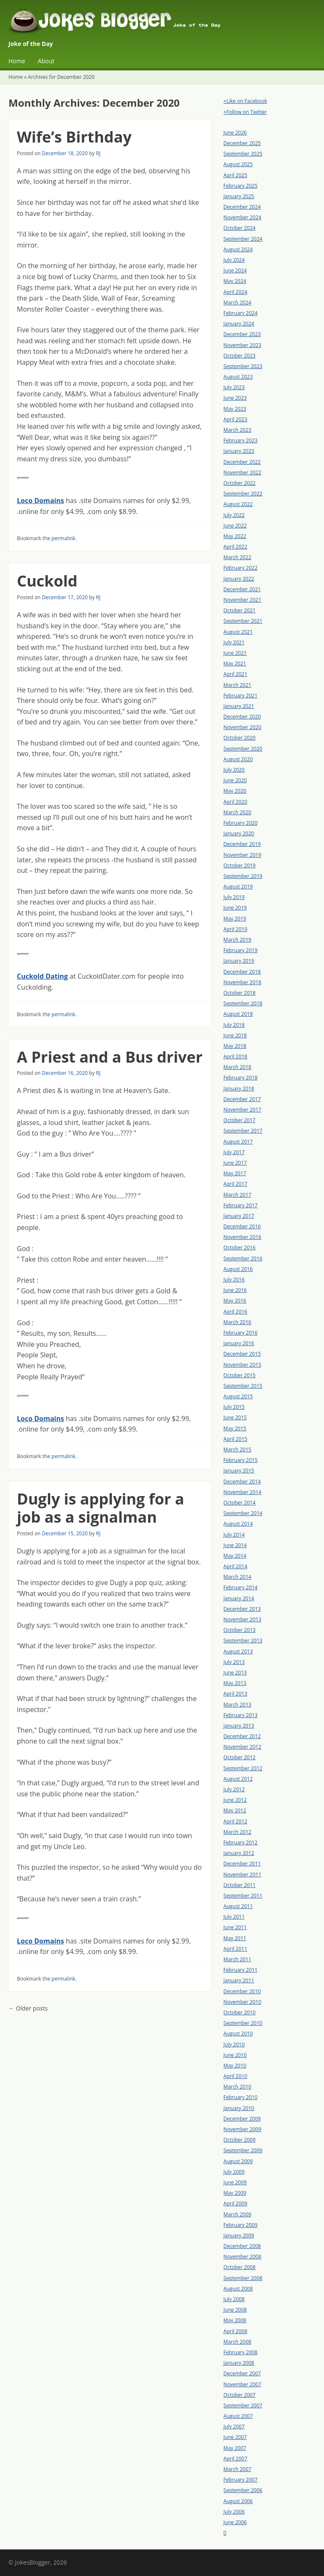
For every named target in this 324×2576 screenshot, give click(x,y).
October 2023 (240, 355)
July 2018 (234, 1024)
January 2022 (239, 578)
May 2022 (235, 536)
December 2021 (242, 589)
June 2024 (235, 270)
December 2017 (242, 1099)
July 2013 (234, 1662)
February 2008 (241, 2352)
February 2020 (241, 822)
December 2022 (242, 462)
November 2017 (243, 1109)
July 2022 (234, 515)
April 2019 (235, 929)
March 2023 (237, 429)
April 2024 (235, 292)
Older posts (28, 2008)
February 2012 (241, 1842)
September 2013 (243, 1640)
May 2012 (235, 1810)
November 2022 (243, 472)
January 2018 (239, 1088)
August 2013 (238, 1651)
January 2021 (239, 706)
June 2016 (235, 1290)
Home (16, 61)
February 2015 (241, 1460)
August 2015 (238, 1396)
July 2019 (234, 897)
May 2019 (235, 918)
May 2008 (235, 2320)
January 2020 (239, 833)
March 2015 (237, 1449)
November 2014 (243, 1492)
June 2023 (235, 397)
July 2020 (234, 769)
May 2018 (235, 1046)
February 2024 (241, 313)
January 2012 (239, 1853)
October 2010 (240, 2012)
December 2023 (242, 334)
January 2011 (239, 1980)
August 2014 (238, 1523)
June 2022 (235, 525)
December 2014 (242, 1481)
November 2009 (243, 2129)
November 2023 (243, 345)
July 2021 (234, 642)
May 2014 (235, 1555)
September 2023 (243, 366)
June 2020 (235, 780)
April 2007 (235, 2458)
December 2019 (242, 844)
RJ (98, 153)
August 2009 (238, 2161)
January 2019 (239, 960)
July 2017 (234, 1152)
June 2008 (235, 2309)
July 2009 (234, 2171)
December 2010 (242, 1991)
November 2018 (243, 982)
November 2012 (243, 1746)
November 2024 (243, 217)
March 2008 (237, 2341)
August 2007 (238, 2416)
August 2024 (238, 249)
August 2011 (238, 1906)
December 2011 (242, 1863)
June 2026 (235, 132)
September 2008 (243, 2278)
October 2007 (240, 2394)
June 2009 (235, 2182)
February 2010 (241, 2097)
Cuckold (47, 581)
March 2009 (237, 2214)
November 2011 (243, 1874)
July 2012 (234, 1789)
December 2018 (242, 971)
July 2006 (234, 2511)
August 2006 (238, 2501)
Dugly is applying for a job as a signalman (100, 1508)
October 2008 (240, 2267)
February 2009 (241, 2225)
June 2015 (235, 1417)
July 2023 (234, 387)
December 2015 (242, 1353)
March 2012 (237, 1832)
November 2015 (243, 1364)
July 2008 (234, 2299)
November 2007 (243, 2384)
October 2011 (240, 1885)
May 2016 (235, 1300)
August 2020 (238, 759)
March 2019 (237, 939)
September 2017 (243, 1130)
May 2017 (235, 1173)
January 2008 (239, 2362)
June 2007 (235, 2437)
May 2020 (235, 790)
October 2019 (240, 865)
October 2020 (240, 737)
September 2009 (243, 2150)
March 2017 (237, 1194)
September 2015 (243, 1385)
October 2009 (240, 2139)
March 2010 (237, 2086)
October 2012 (240, 1757)
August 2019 (238, 886)
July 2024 (234, 260)
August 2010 (238, 2033)
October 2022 (240, 483)
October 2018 (240, 992)
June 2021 (235, 653)
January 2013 (239, 1725)
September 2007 (243, 2405)
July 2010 (234, 2044)
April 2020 (235, 801)
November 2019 (243, 855)
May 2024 (235, 281)
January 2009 (239, 2235)
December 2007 (242, 2373)
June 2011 (235, 1927)
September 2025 (243, 153)
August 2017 (238, 1141)
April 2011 (235, 1948)
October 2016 (240, 1247)
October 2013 (240, 1630)
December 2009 (242, 2118)
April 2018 (235, 1056)
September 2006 (243, 2490)
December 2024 (242, 206)
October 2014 (240, 1502)
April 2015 (235, 1439)
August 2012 (238, 1778)
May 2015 (235, 1428)
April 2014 (235, 1566)
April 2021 (235, 674)
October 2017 (240, 1120)
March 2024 (237, 302)
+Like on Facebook (245, 101)
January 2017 (239, 1215)
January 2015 (239, 1470)
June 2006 (235, 2522)
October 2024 (240, 227)
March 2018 (237, 1067)
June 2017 (235, 1162)
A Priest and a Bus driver (109, 1057)
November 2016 (243, 1237)
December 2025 (242, 143)
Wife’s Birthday (74, 137)
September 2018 (243, 1003)
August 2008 (238, 2288)
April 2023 (235, 419)
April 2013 (235, 1693)
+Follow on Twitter (245, 112)
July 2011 (234, 1916)
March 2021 (237, 685)
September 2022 (243, 493)
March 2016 (237, 1322)
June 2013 (235, 1672)
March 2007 (237, 2469)
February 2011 (241, 1969)
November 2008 (243, 2256)
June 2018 (235, 1035)
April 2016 (235, 1311)
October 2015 (240, 1375)
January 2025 (239, 196)
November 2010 (243, 2001)
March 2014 (237, 1576)
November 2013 (243, 1619)
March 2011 (237, 1959)
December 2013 (242, 1608)
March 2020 (237, 812)
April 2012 (235, 1821)
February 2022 (241, 567)
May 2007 (235, 2448)
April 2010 (235, 2076)
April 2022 (235, 546)
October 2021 (240, 610)
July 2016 (234, 1279)
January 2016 (239, 1343)
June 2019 (235, 907)
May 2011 (235, 1938)
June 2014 (235, 1545)
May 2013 (235, 1683)
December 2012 (242, 1736)
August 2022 (238, 504)
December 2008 (242, 2246)
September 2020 (243, 748)
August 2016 (238, 1269)
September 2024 (243, 238)
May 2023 (235, 408)
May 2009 (235, 2192)
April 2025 (235, 175)
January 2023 (239, 451)
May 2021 (235, 663)
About (46, 61)
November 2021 (243, 599)
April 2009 (235, 2203)
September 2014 (243, 1513)
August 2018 (238, 1013)
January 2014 (239, 1598)
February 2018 (241, 1077)
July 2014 (234, 1534)
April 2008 (235, 2331)
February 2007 (241, 2479)
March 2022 (237, 557)
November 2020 (243, 727)
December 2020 (242, 716)
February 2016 (241, 1332)
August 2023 (238, 376)
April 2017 (235, 1183)
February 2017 (241, 1205)
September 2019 (243, 876)
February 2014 (241, 1587)
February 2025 (241, 185)
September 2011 (243, 1895)
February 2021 (241, 695)
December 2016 (242, 1226)
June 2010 (235, 2055)
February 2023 (241, 440)
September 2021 (243, 620)
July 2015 (234, 1406)
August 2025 (238, 164)
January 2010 (239, 2108)
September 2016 (243, 1258)
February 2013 (241, 1715)
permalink (63, 538)
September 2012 (243, 1768)
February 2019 (241, 950)
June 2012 (235, 1799)
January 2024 (239, 323)
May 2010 (235, 2065)
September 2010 (243, 2023)
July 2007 (234, 2426)
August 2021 (238, 631)
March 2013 (237, 1704)
